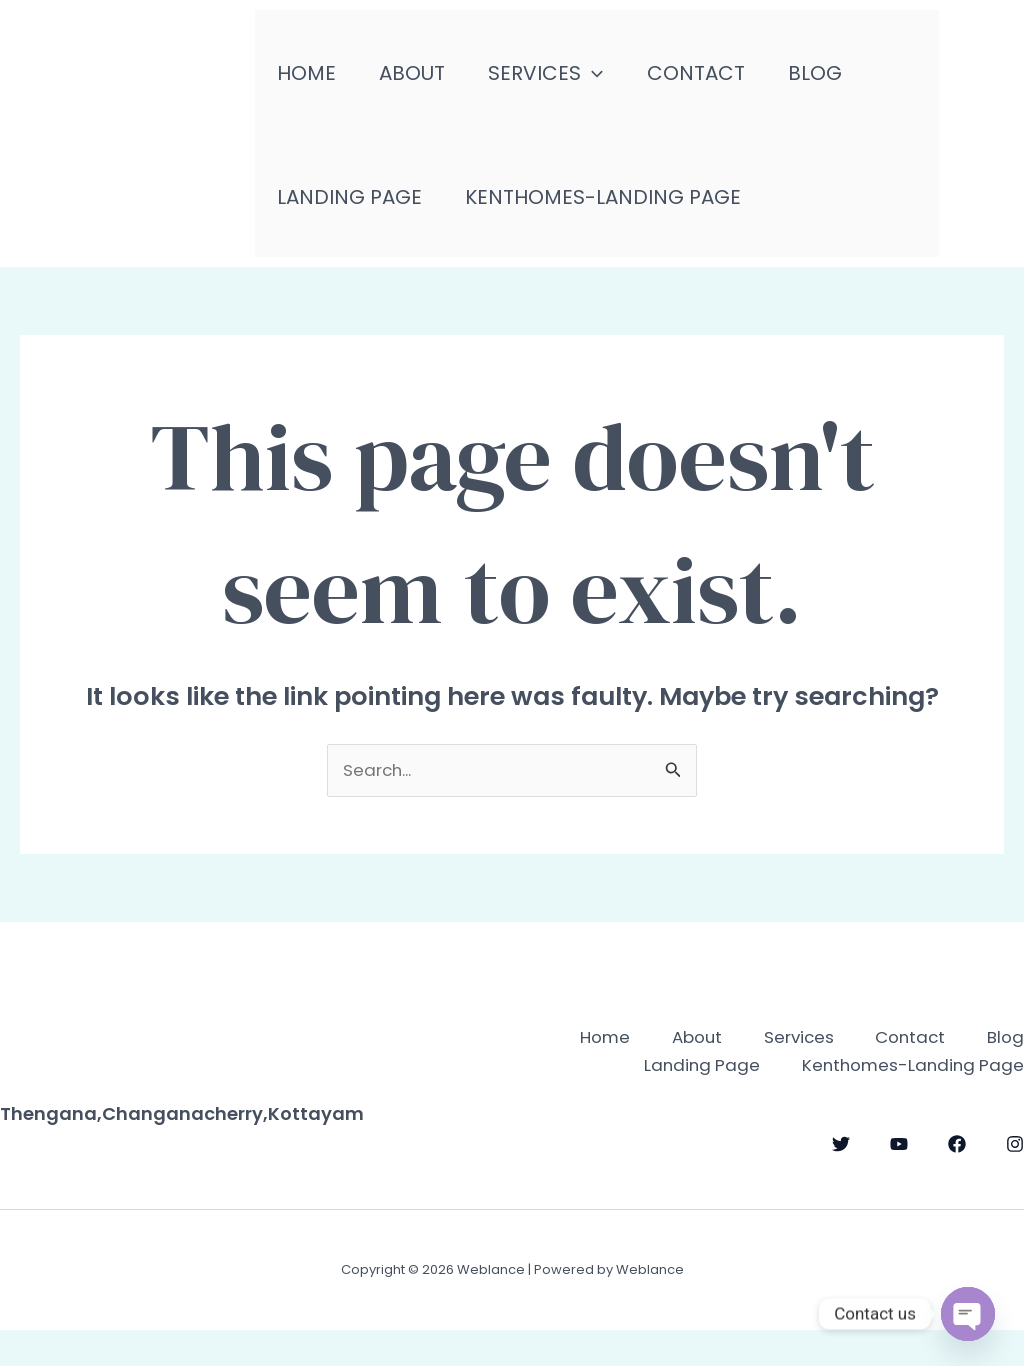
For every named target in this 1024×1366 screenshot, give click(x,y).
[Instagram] (1015, 1182)
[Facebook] (957, 1182)
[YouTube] (899, 1182)
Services (562, 80)
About (422, 80)
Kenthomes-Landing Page (613, 210)
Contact (719, 80)
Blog (845, 80)
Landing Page (352, 210)
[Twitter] (841, 1182)
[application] (609, 80)
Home (309, 80)
